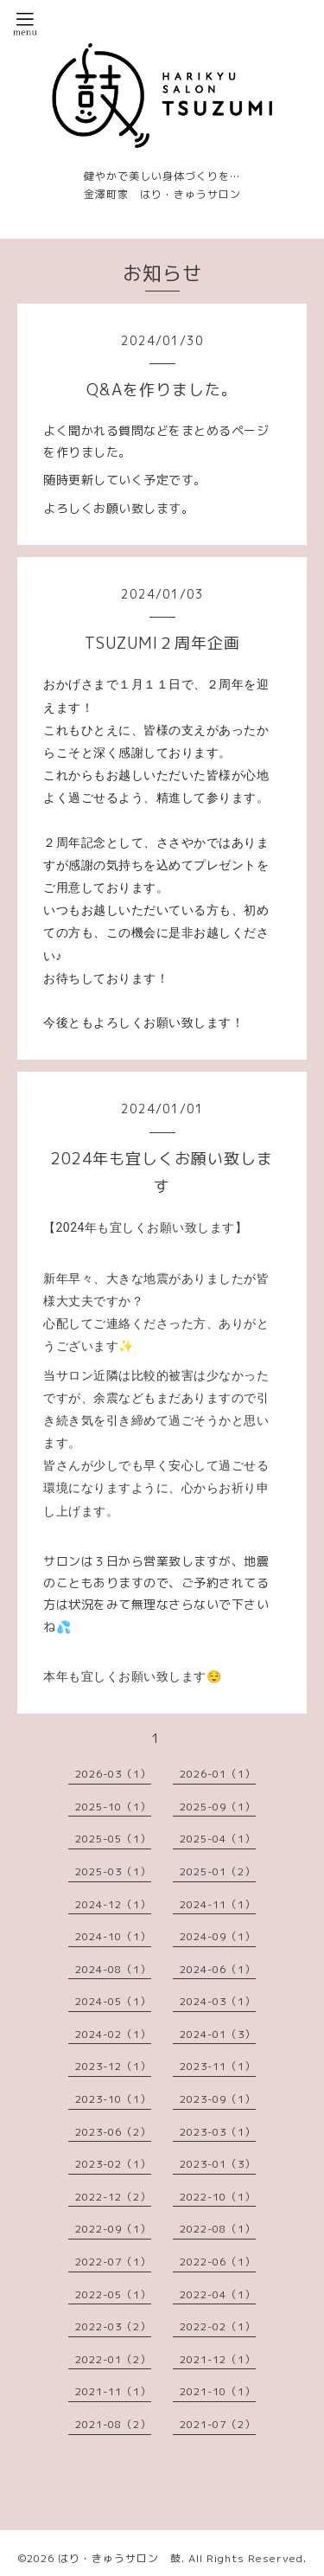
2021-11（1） (113, 2391)
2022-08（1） (218, 2228)
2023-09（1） (218, 2099)
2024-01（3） (218, 2034)
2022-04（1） (218, 2294)
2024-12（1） (113, 1904)
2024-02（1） (113, 2034)
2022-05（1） (113, 2294)
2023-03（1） (218, 2131)
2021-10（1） (218, 2391)
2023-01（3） (218, 2163)
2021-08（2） (113, 2424)
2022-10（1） (218, 2196)
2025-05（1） (113, 1838)
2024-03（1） (218, 2001)
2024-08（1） (113, 1969)
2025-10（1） (113, 1806)
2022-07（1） (113, 2261)
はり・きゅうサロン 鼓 (119, 2558)
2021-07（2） (218, 2424)
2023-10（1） (113, 2099)
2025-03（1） (113, 1871)
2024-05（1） (113, 2001)
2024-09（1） (218, 1936)
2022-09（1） (113, 2228)
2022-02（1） (218, 2326)
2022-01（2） (113, 2359)
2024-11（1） (218, 1904)
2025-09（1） (218, 1806)
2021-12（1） (218, 2359)
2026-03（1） (113, 1773)
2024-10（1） (113, 1936)
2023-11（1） (218, 2066)
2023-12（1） (113, 2066)
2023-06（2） (113, 2131)
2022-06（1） (218, 2261)
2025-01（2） (218, 1871)
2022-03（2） (113, 2326)
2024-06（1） (218, 1969)
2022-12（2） (113, 2196)
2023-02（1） (113, 2163)
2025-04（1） (218, 1838)
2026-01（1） (218, 1773)
